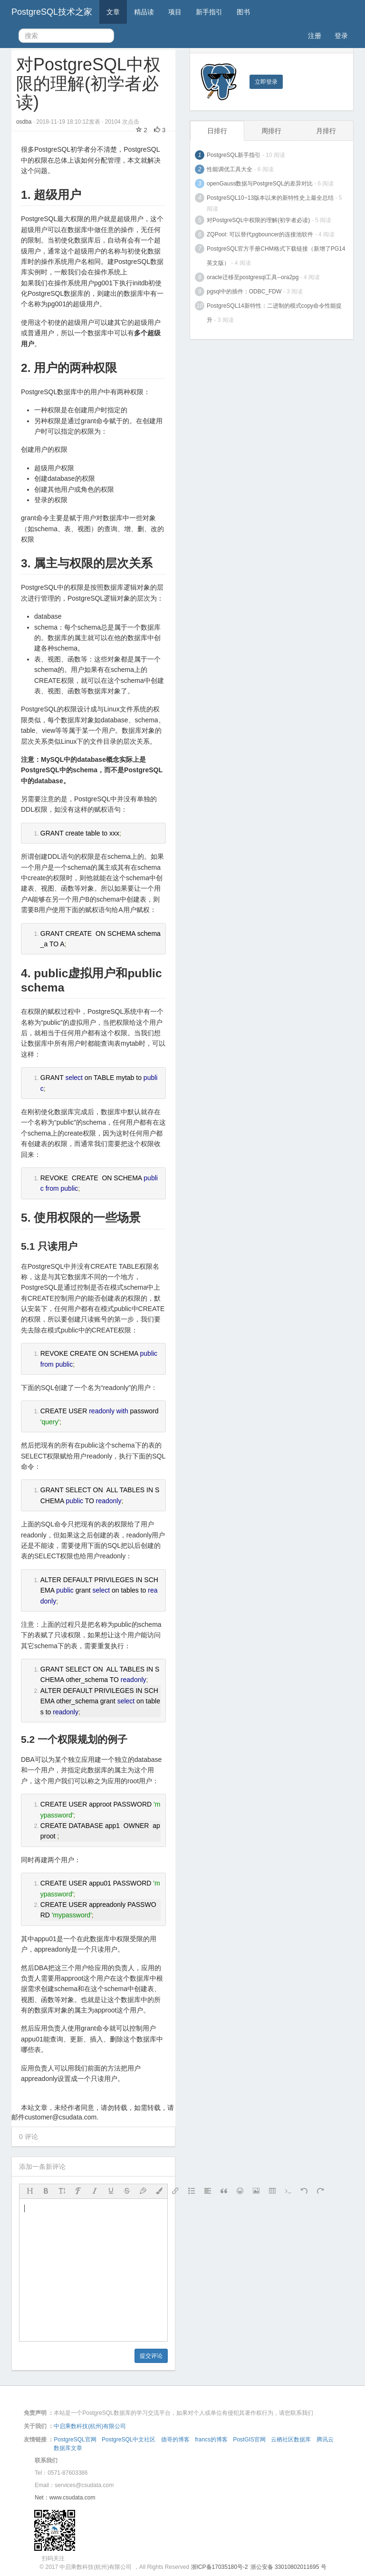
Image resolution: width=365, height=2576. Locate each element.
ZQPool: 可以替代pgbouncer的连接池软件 (260, 234)
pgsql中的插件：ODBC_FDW (244, 291)
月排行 (326, 131)
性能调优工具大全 (229, 169)
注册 (314, 35)
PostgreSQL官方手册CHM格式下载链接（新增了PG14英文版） (276, 255)
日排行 (217, 131)
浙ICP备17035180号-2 (219, 2567)
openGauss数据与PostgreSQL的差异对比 (260, 183)
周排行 (271, 131)
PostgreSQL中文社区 (128, 2439)
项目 (175, 12)
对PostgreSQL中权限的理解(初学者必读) (258, 220)
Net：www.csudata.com (65, 2497)
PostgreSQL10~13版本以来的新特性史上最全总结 (270, 197)
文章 (113, 12)
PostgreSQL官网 (75, 2439)
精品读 (144, 12)
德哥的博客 (175, 2439)
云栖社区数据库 (291, 2439)
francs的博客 (211, 2439)
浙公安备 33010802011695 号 (288, 2567)
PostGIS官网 (249, 2439)
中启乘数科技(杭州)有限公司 (90, 2426)
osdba (24, 121)
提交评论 (151, 2355)
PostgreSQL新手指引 (233, 155)
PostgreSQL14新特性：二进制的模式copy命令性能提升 (274, 312)
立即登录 (266, 81)
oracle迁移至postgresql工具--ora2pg (252, 277)
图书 (243, 12)
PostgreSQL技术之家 (51, 12)
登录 (341, 35)
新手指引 (209, 12)
